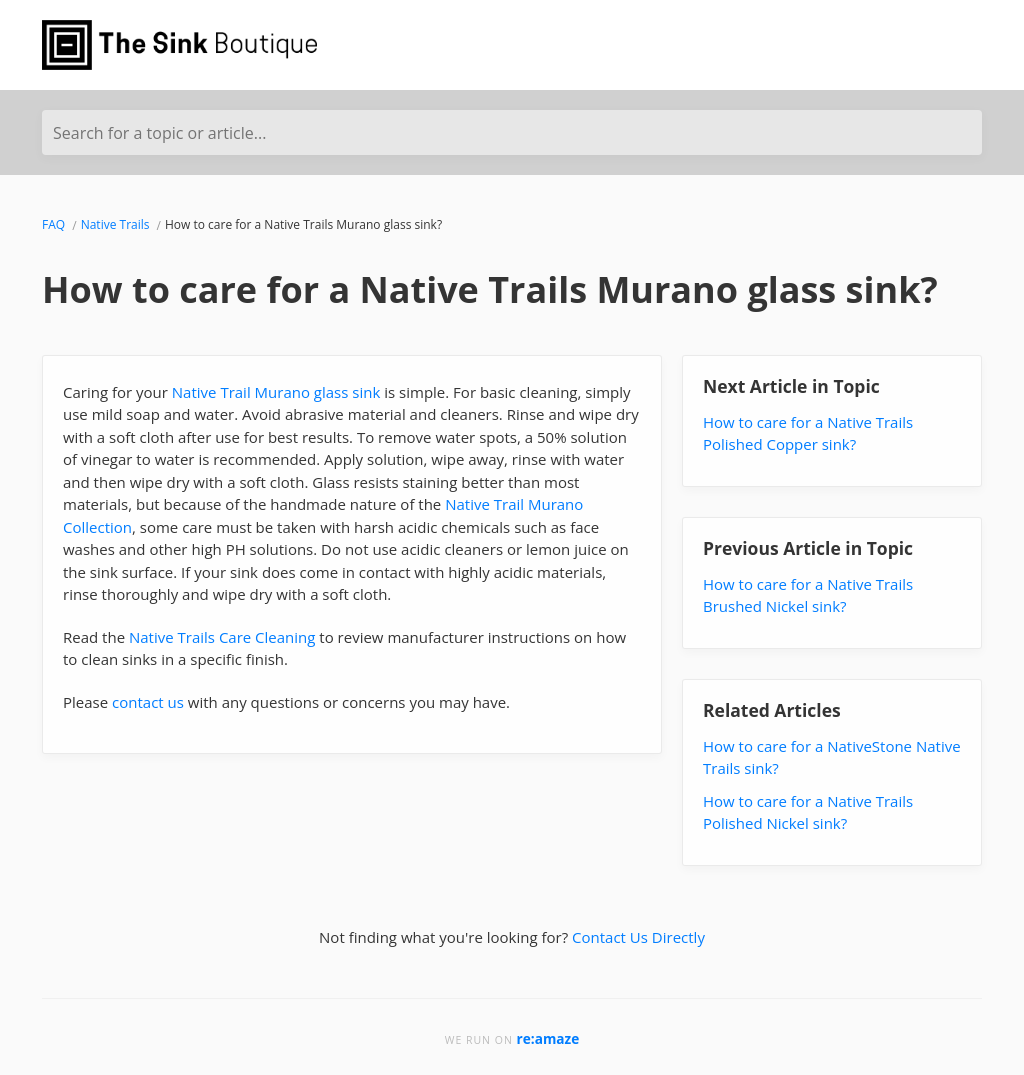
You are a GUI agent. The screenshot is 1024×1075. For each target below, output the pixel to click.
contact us (148, 702)
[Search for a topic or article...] (512, 132)
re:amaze (548, 1038)
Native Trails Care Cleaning (222, 637)
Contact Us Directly (638, 937)
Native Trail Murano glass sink (276, 392)
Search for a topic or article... (159, 133)
